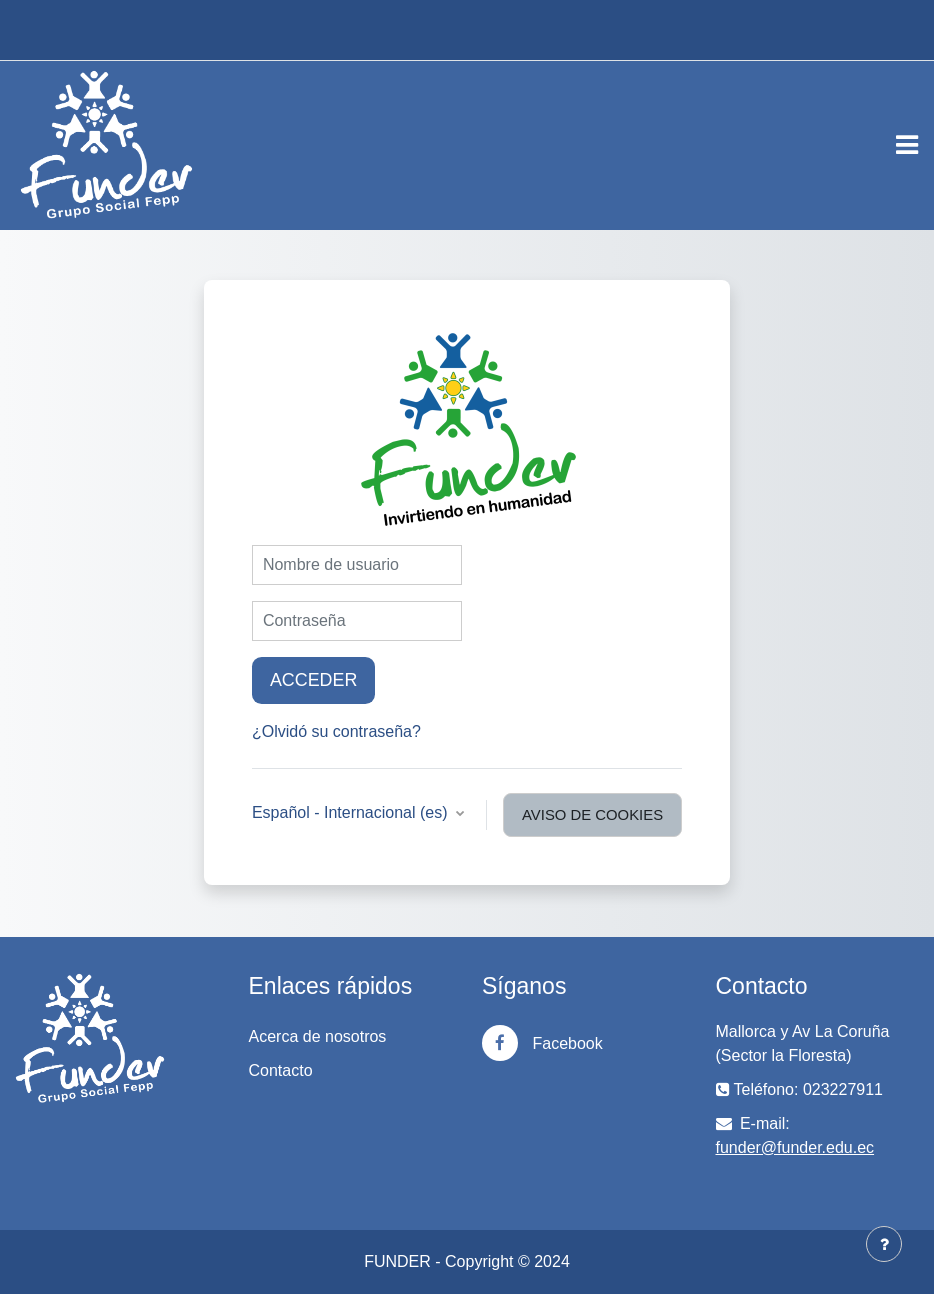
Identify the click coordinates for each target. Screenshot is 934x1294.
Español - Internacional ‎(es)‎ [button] (352, 812)
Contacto (281, 1070)
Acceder (313, 680)
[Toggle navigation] (907, 145)
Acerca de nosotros (318, 1036)
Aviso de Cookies (592, 815)
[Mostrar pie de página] (884, 1244)
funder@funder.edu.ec (795, 1147)
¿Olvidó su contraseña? (336, 731)
